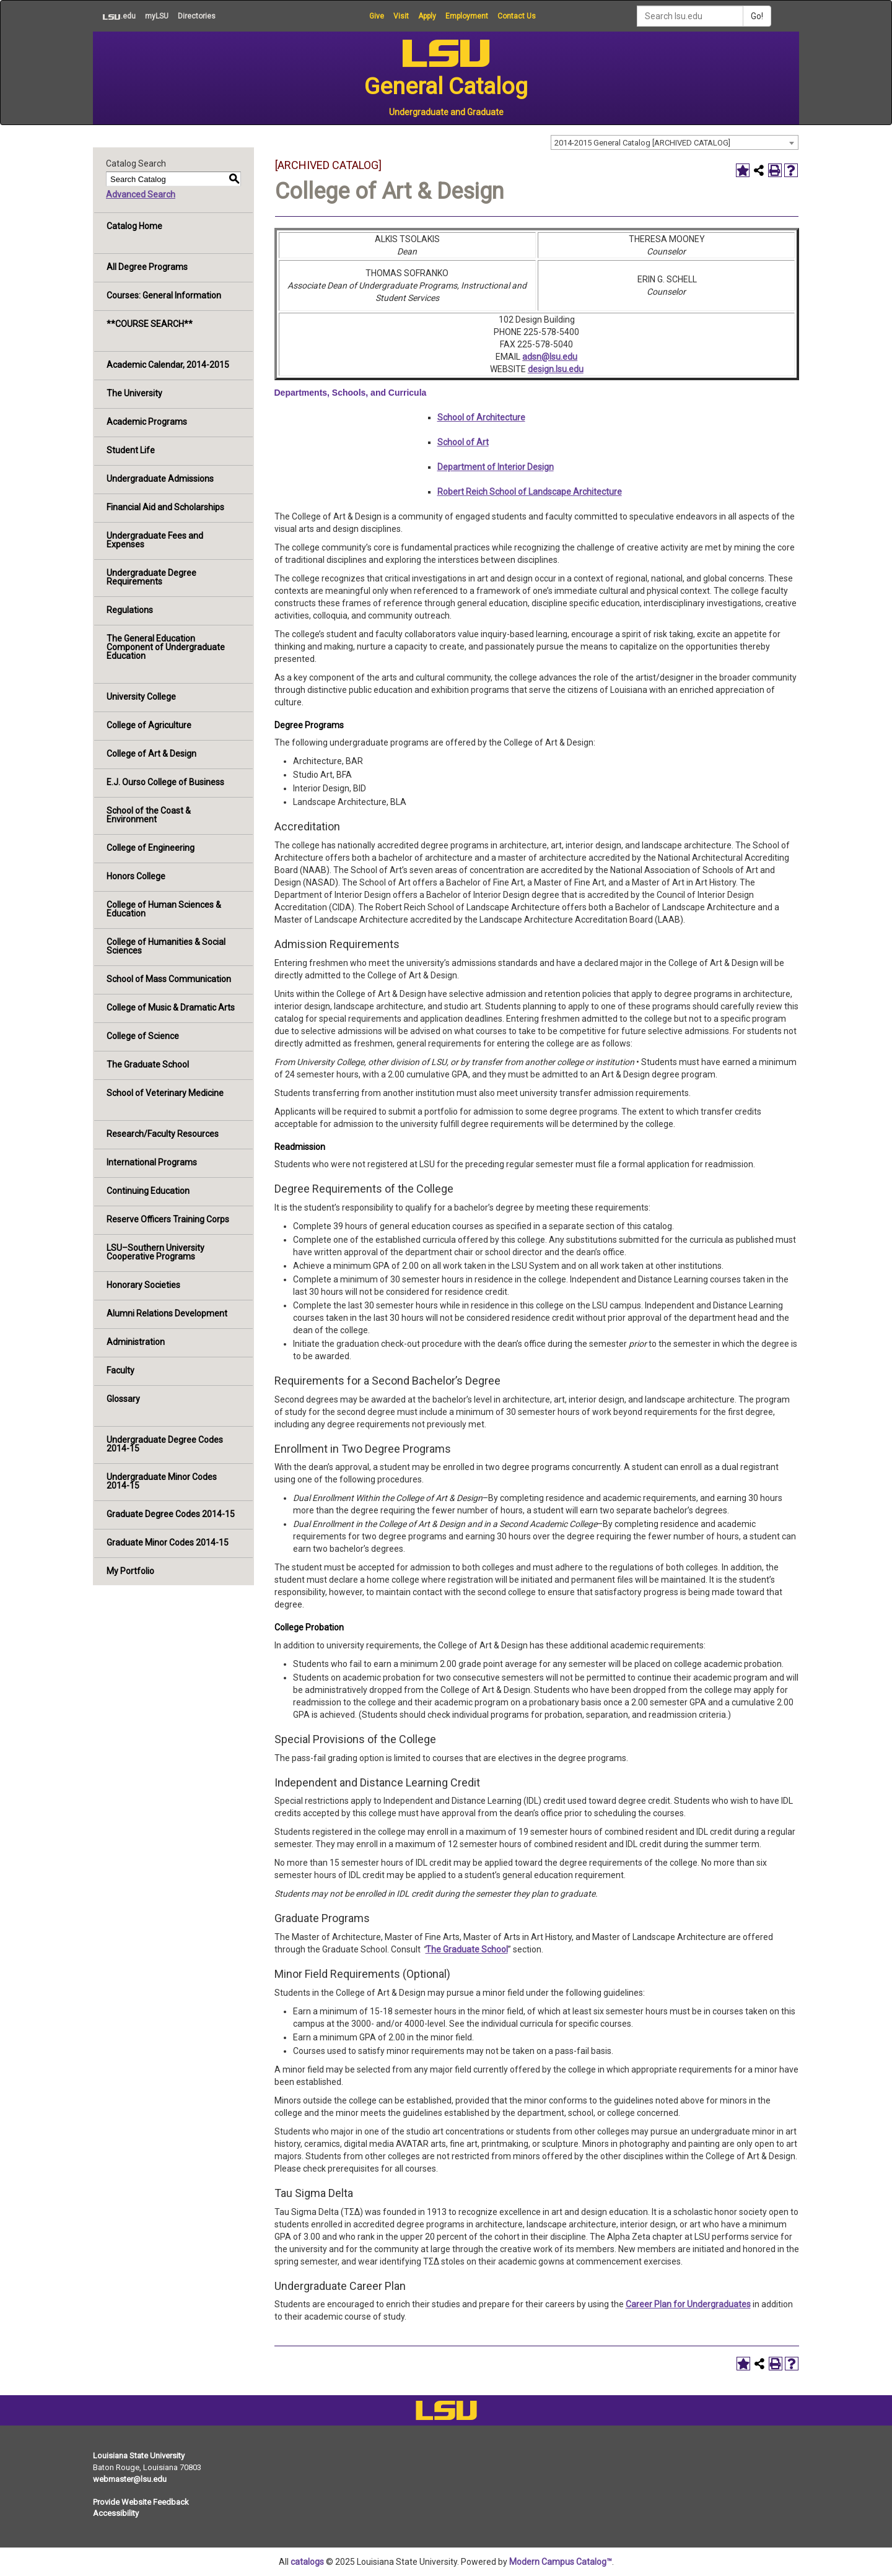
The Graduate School (148, 1064)
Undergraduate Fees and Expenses (155, 540)
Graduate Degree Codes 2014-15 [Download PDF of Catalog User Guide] (171, 1514)
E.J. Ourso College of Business (165, 782)
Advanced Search (140, 194)
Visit (401, 16)
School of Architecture (481, 417)
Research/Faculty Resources (163, 1134)
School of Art (463, 442)
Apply (427, 16)
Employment (466, 16)
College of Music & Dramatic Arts (171, 1007)
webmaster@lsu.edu (130, 2479)
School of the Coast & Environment (149, 815)
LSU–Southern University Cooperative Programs (155, 1252)
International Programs (152, 1162)
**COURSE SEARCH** (150, 324)
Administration (136, 1342)
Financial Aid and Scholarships (165, 507)
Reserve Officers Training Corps (168, 1219)
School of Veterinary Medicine (165, 1093)
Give (376, 16)
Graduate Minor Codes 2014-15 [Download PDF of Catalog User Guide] (168, 1542)
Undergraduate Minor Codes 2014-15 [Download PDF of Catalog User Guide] (162, 1481)
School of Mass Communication (169, 979)
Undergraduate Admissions (160, 479)
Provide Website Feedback (141, 2502)
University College (141, 697)
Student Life (131, 450)
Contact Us (516, 16)
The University (134, 393)
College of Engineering (151, 848)
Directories (197, 16)
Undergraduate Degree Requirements (151, 577)
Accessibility (116, 2513)
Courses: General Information (164, 295)
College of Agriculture (149, 725)
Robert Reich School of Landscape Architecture (529, 492)
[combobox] (674, 142)
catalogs (307, 2562)
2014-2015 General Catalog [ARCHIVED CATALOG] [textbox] (642, 142)
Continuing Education (148, 1191)
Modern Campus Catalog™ (560, 2562)
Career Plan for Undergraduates (688, 2304)
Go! (757, 16)
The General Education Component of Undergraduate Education (166, 647)
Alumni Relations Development (167, 1313)
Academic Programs (147, 422)
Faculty (120, 1370)
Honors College (136, 876)
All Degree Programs (147, 267)
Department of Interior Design (495, 467)
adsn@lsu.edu (549, 357)
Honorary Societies (143, 1285)
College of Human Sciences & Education (164, 909)
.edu (114, 16)
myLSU (156, 16)
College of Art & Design (151, 754)
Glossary (123, 1399)
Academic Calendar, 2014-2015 (168, 365)
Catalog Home (134, 226)
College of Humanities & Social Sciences (166, 946)
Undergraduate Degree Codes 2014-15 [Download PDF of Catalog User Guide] (165, 1444)
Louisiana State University (139, 2455)
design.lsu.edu (556, 369)
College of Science (143, 1036)
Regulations (130, 610)
